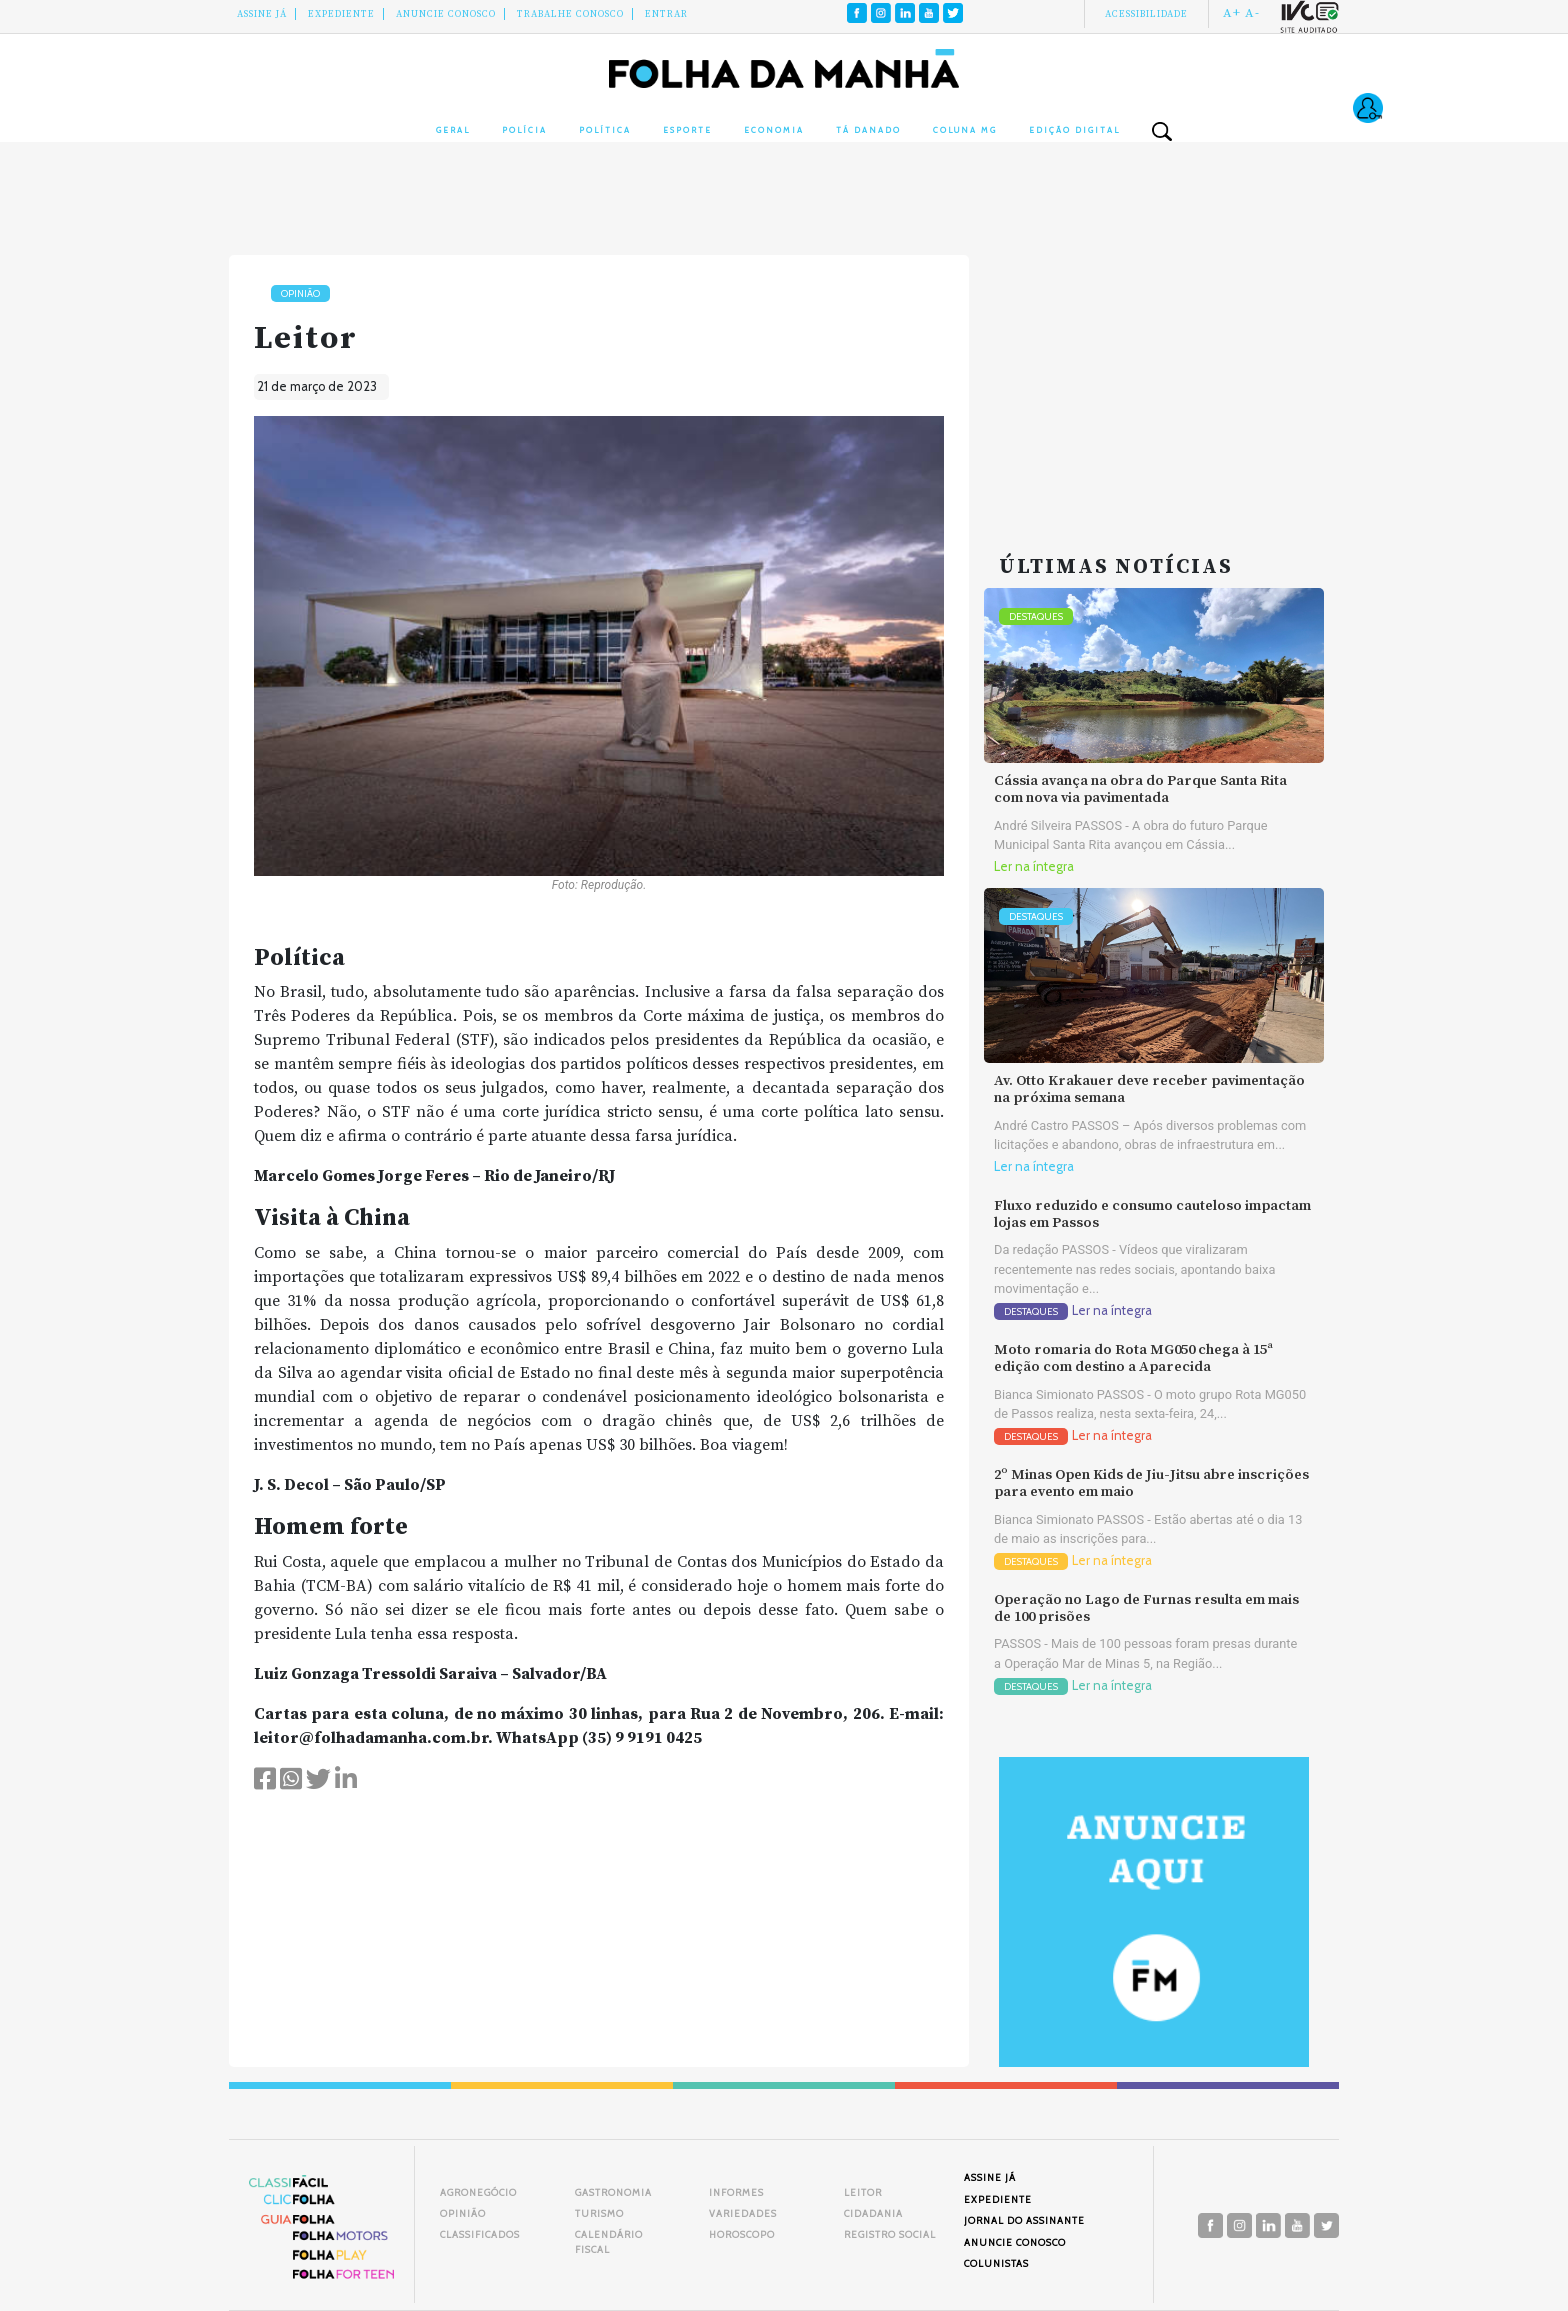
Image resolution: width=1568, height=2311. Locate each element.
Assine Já (262, 14)
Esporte (687, 130)
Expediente (341, 14)
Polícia (524, 130)
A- (1252, 13)
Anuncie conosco (446, 14)
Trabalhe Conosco (570, 14)
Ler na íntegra (1034, 866)
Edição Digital (1074, 130)
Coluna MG (965, 130)
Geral (453, 130)
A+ (1232, 13)
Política (605, 130)
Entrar (666, 14)
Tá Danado (868, 130)
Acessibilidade (1146, 14)
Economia (774, 130)
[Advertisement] (1154, 380)
